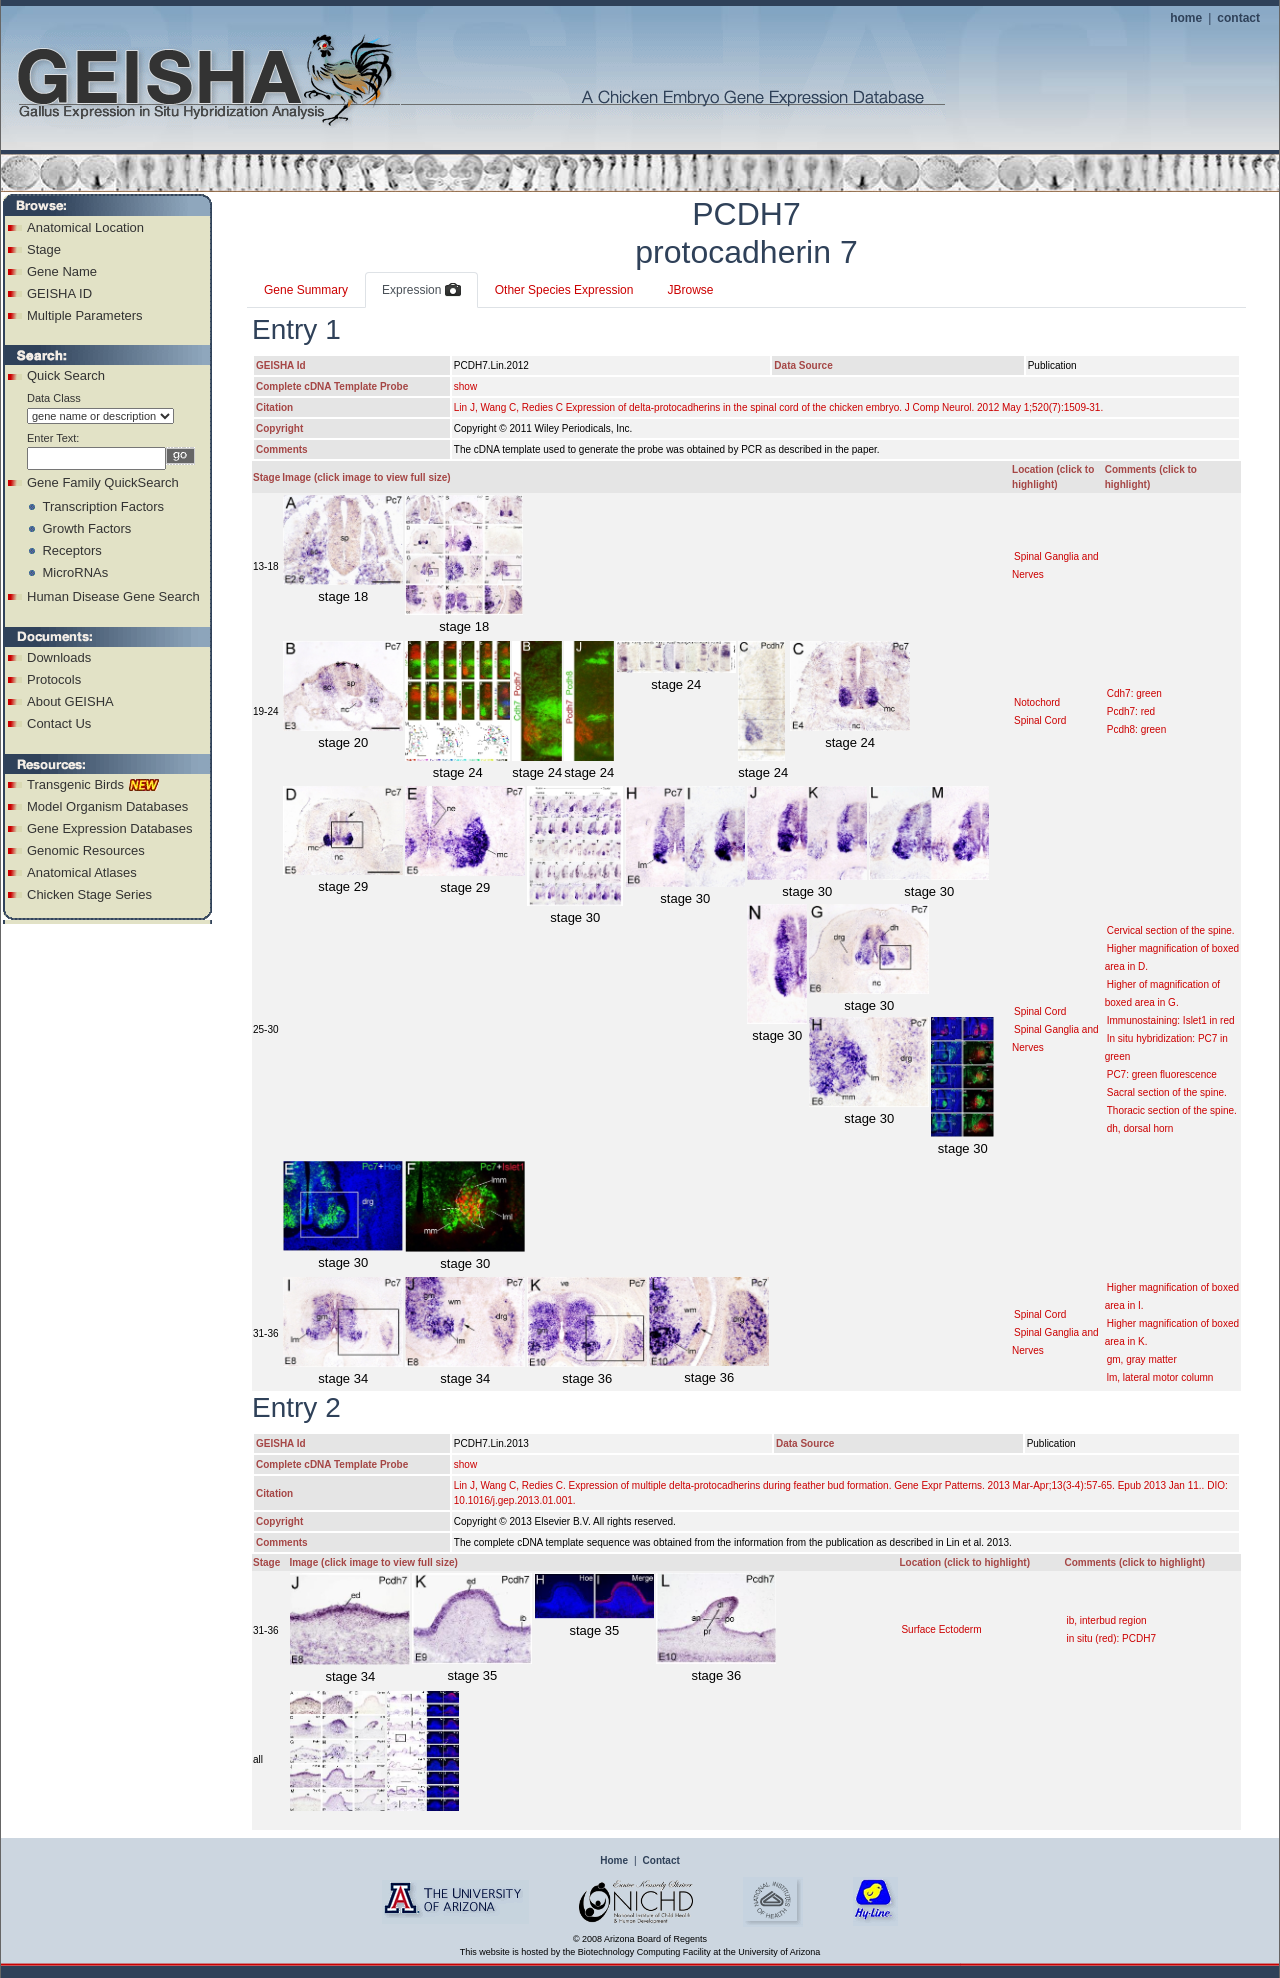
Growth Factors (86, 528)
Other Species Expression (564, 290)
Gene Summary (306, 290)
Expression (421, 291)
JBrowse (690, 290)
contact (1238, 18)
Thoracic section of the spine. (1172, 1110)
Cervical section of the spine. (1171, 930)
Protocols (54, 679)
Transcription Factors (103, 506)
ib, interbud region (1106, 1620)
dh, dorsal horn (1140, 1128)
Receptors (71, 550)
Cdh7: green (1134, 693)
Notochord (1037, 702)
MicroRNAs (75, 572)
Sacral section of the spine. (1167, 1092)
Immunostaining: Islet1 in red (1171, 1020)
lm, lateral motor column (1160, 1377)
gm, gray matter (1142, 1359)
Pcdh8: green (1137, 729)
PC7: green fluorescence (1162, 1074)
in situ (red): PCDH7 (1110, 1638)
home (1186, 18)
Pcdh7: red (1131, 711)
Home (614, 1860)
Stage (44, 249)
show (465, 386)
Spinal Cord (1040, 720)
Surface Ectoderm (941, 1629)
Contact (661, 1860)
